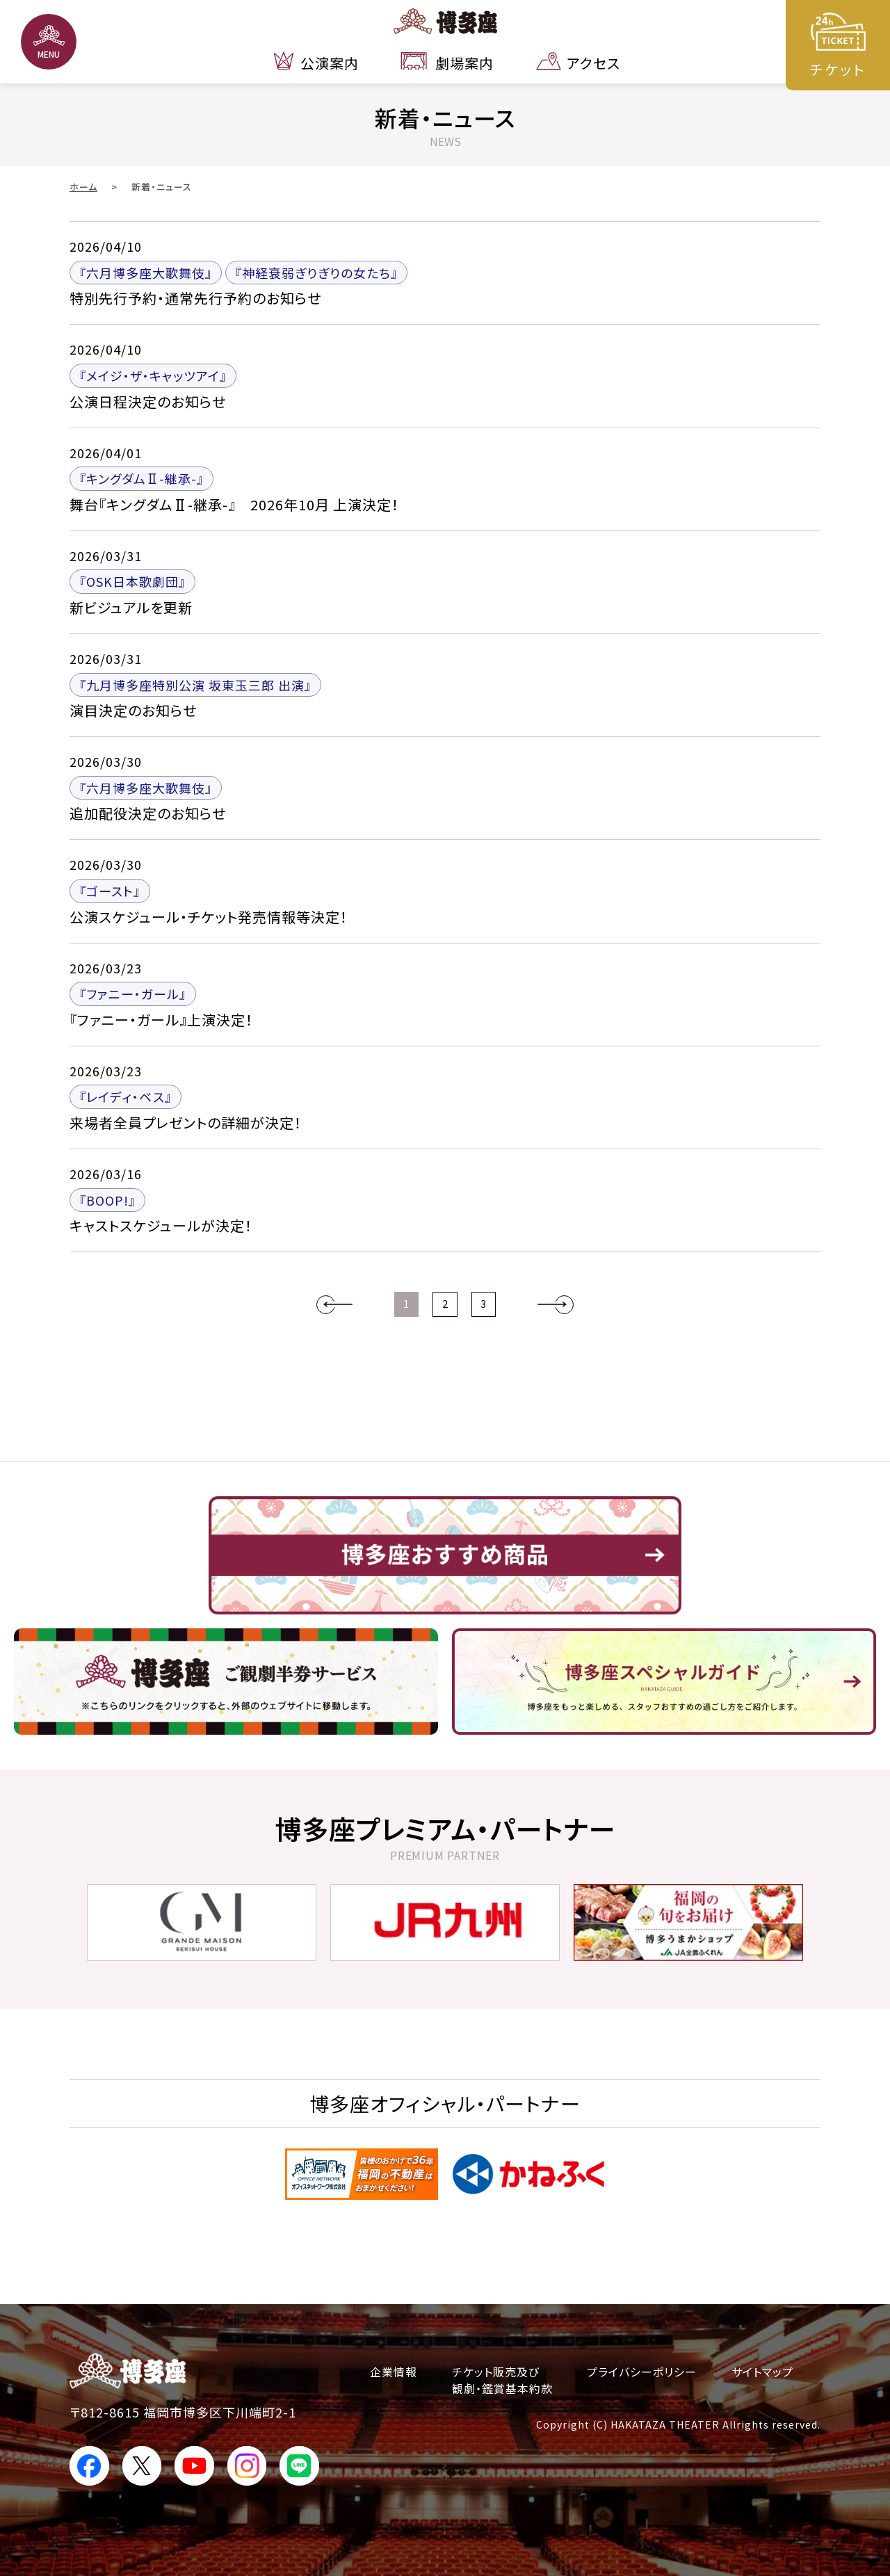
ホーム (83, 186)
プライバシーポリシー (642, 2371)
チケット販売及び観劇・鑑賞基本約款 (502, 2380)
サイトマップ (762, 2371)
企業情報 (393, 2371)
